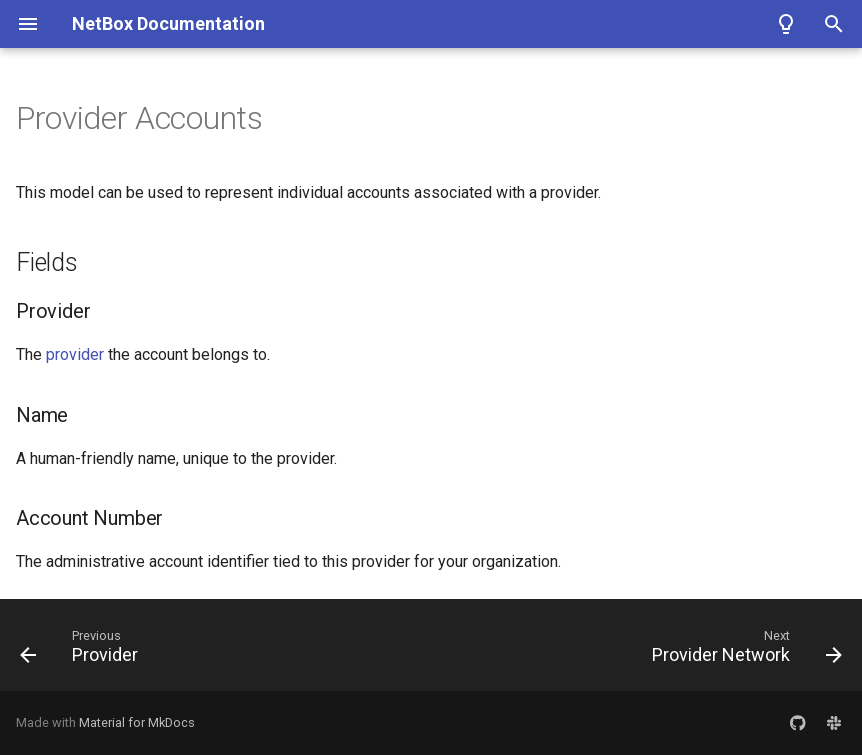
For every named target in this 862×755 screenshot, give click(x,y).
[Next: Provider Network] (742, 651)
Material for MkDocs (137, 722)
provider (75, 354)
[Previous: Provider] (83, 651)
